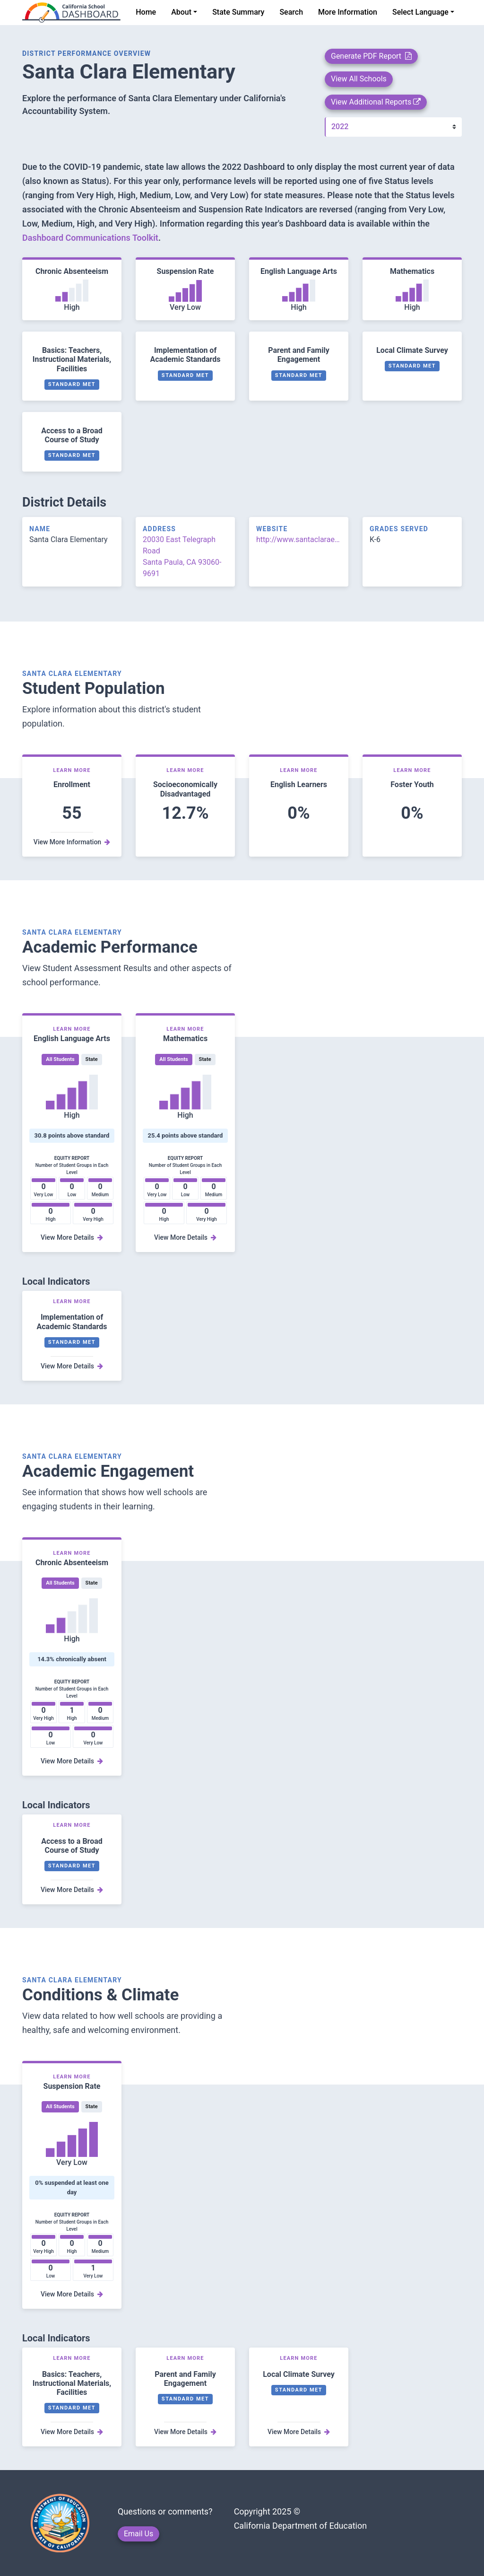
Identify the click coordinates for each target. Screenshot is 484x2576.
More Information (347, 12)
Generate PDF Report (371, 56)
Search (291, 12)
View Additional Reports (376, 101)
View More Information (72, 842)
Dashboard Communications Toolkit (90, 238)
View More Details (72, 1237)
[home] (71, 12)
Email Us (138, 2533)
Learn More (72, 770)
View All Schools (359, 78)
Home (146, 12)
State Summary (238, 12)
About (181, 12)
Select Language (420, 12)
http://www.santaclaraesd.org (298, 539)
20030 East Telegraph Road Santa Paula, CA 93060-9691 (182, 556)
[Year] (393, 127)
